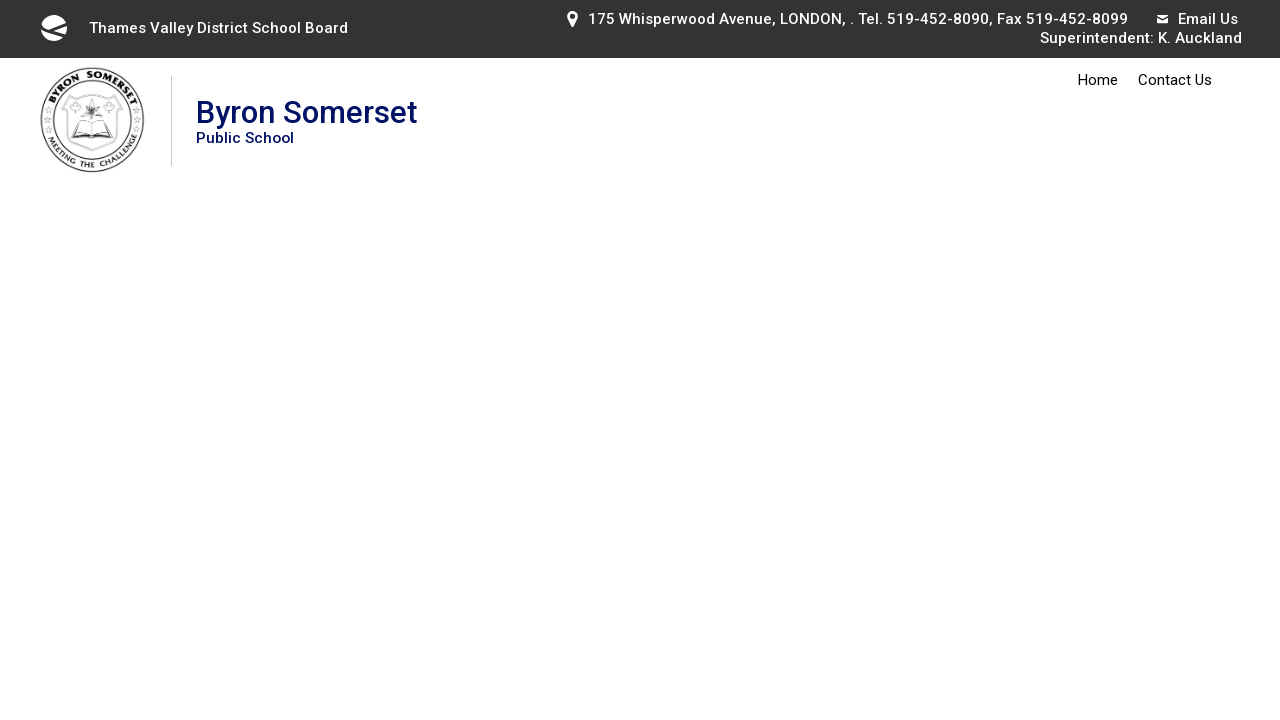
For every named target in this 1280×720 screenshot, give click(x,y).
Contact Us (1175, 80)
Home (1098, 80)
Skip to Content (0, 0)
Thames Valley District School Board (193, 28)
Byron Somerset (306, 120)
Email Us (1197, 19)
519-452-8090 (938, 19)
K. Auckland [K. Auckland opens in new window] (1200, 38)
